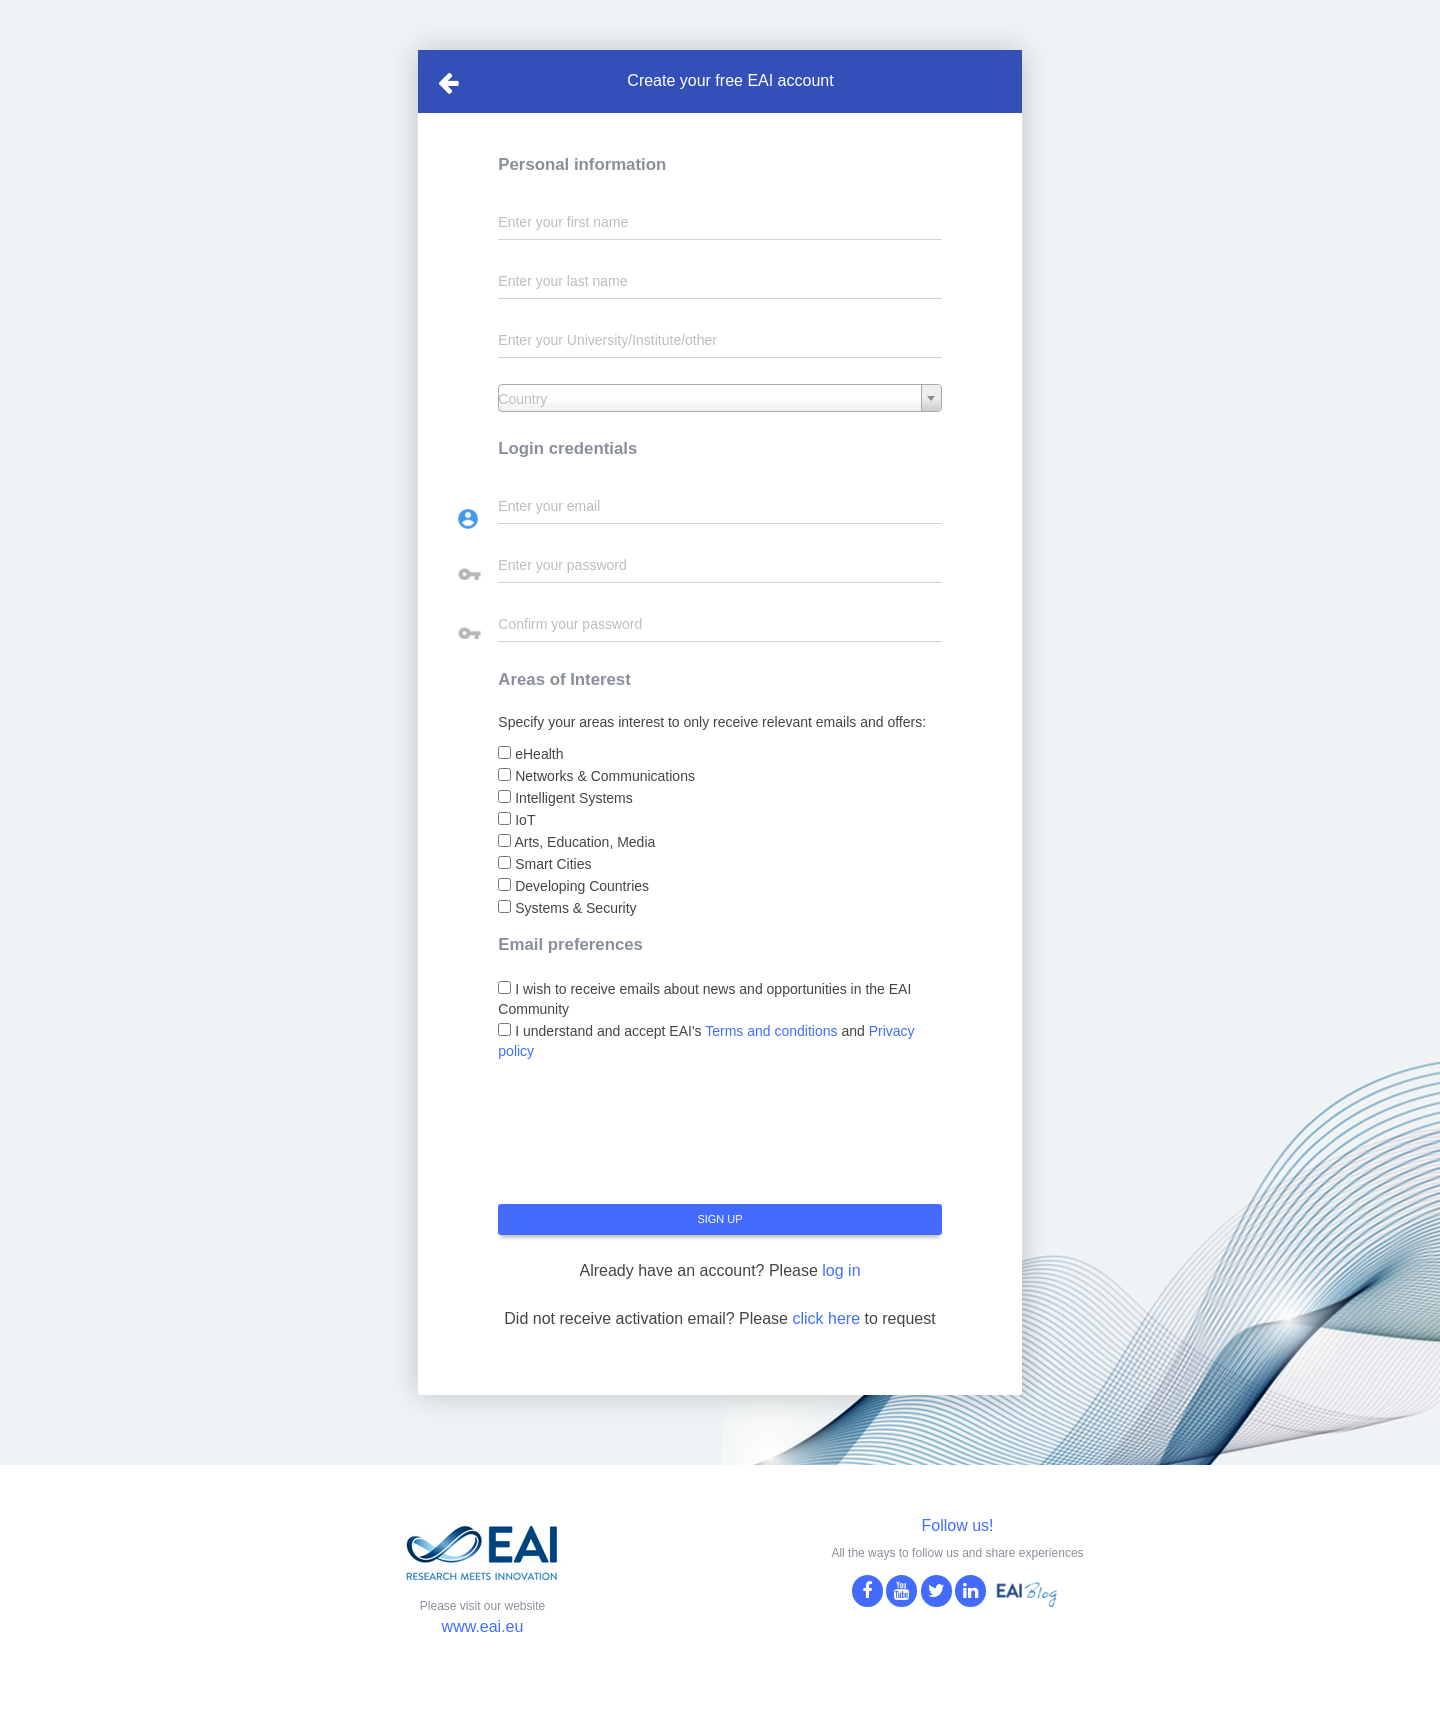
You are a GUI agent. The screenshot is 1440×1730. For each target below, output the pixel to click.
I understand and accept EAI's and (706, 1041)
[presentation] (650, 1140)
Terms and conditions (771, 1031)
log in (841, 1270)
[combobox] (719, 398)
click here (826, 1318)
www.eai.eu (483, 1626)
